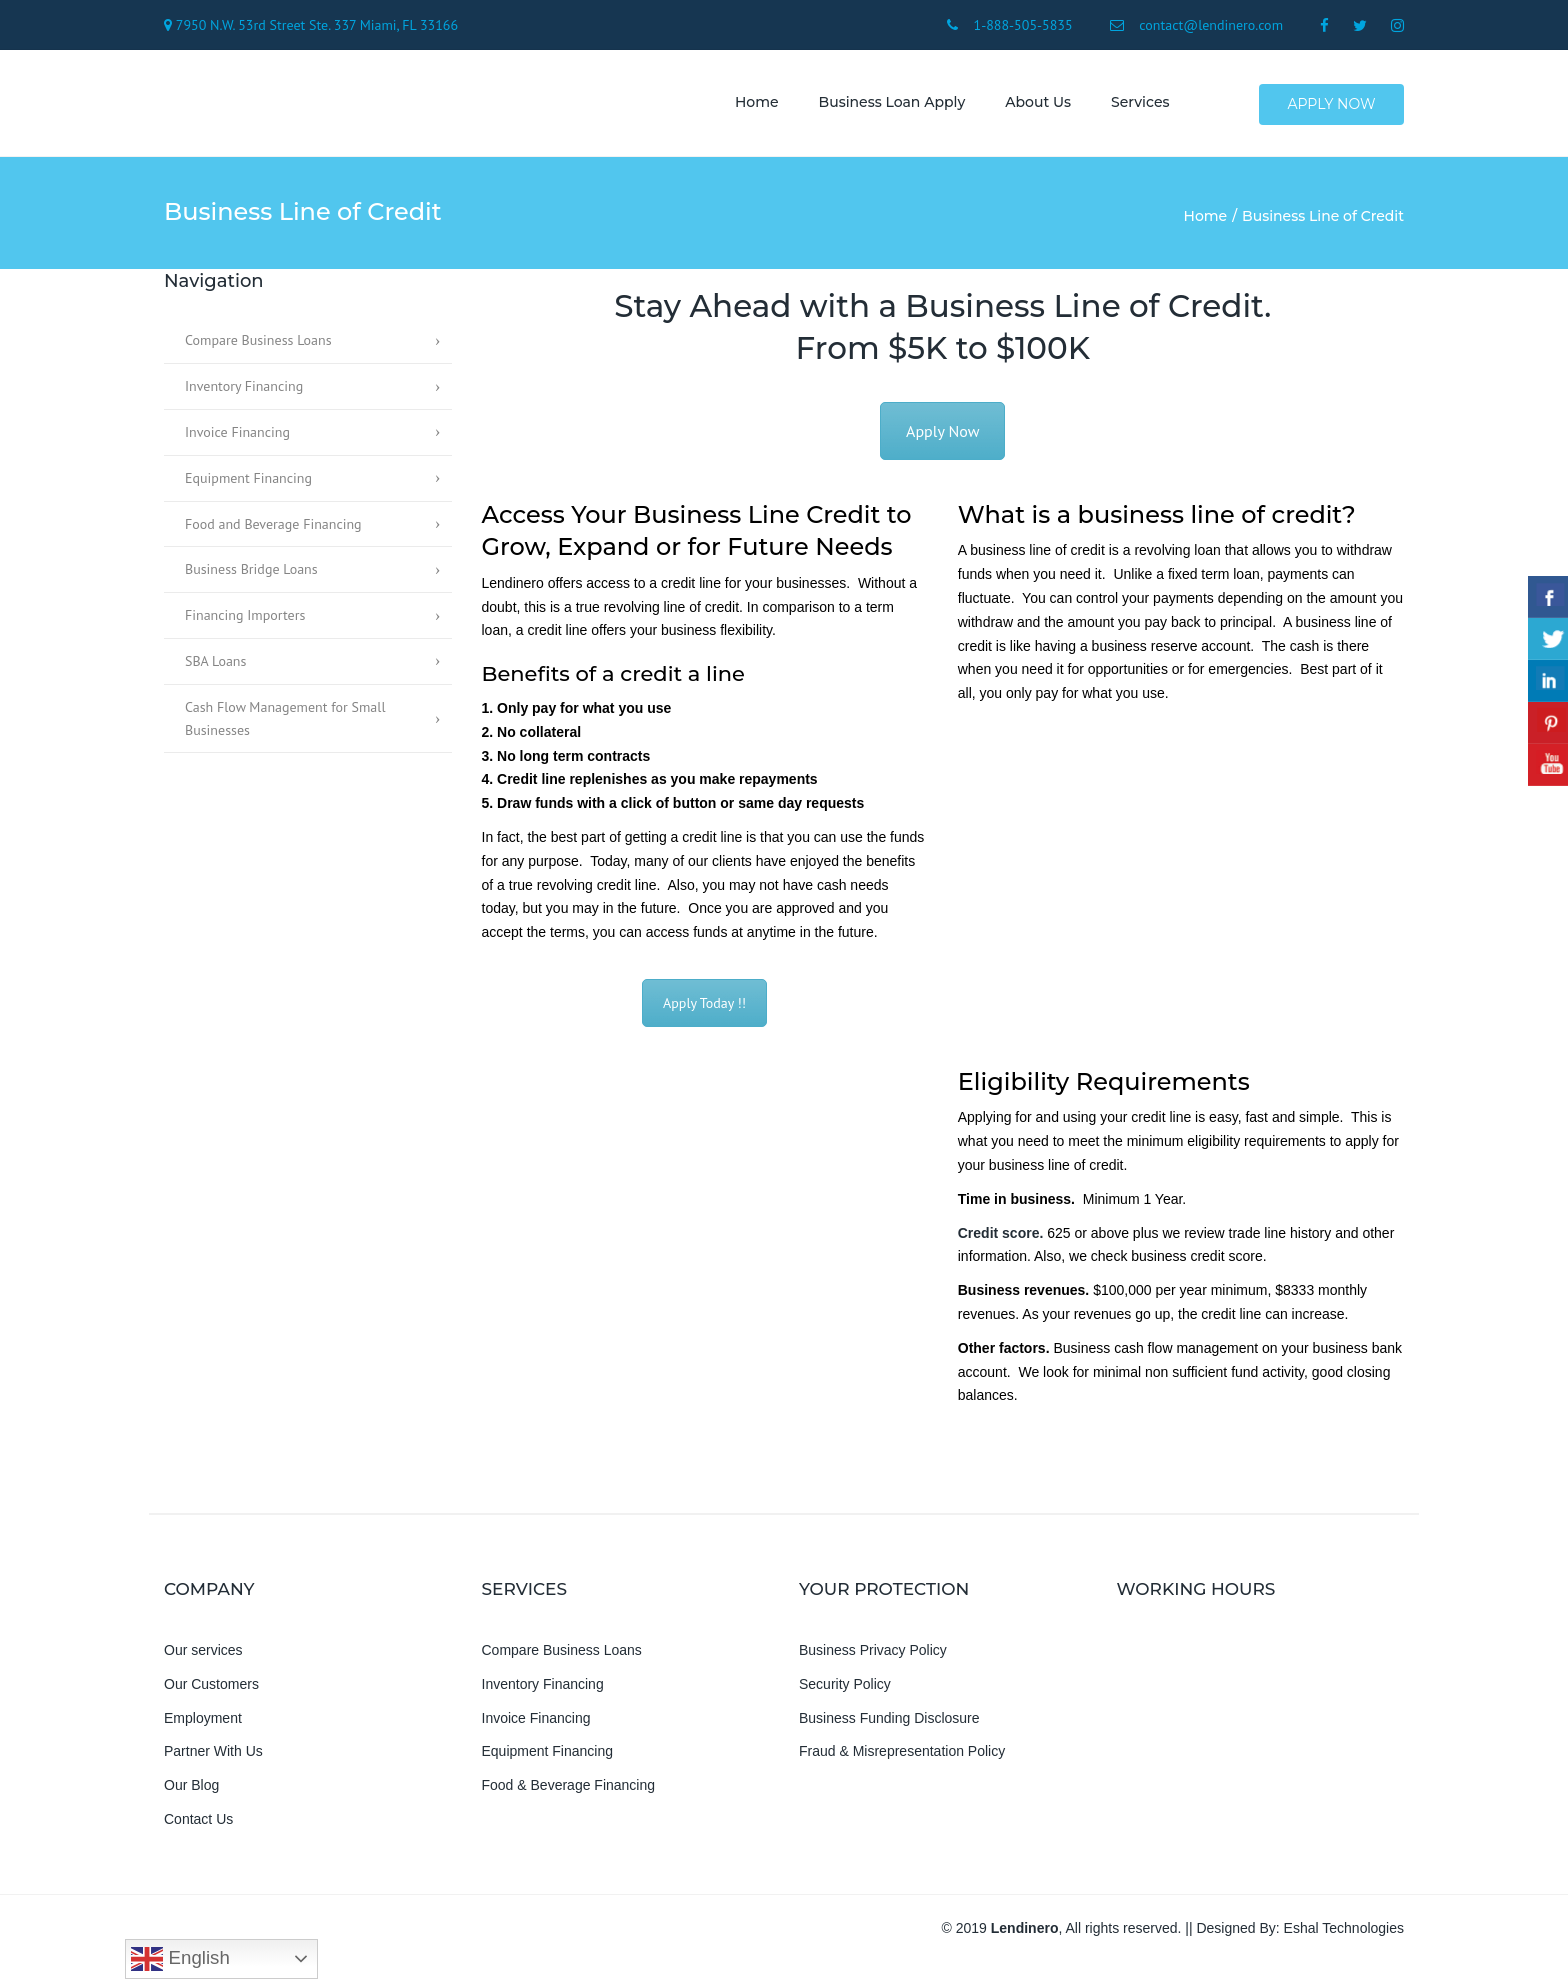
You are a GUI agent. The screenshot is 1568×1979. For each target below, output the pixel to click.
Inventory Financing (244, 391)
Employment (203, 1723)
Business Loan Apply (887, 105)
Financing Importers (245, 620)
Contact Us (198, 1824)
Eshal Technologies (1344, 1933)
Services (1136, 105)
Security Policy (845, 1689)
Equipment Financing (248, 483)
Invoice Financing (237, 437)
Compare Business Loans (258, 346)
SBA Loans (215, 666)
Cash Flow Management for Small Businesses (285, 723)
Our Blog (191, 1790)
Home (753, 105)
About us (1034, 105)
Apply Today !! (704, 1008)
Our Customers (211, 1689)
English (180, 1959)
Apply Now (1332, 106)
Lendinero (1025, 1933)
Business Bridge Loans (251, 575)
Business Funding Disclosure (889, 1723)
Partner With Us (213, 1757)
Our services (203, 1655)
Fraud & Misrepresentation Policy (902, 1757)
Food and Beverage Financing (273, 529)
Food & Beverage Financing (569, 1790)
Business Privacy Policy (873, 1655)
